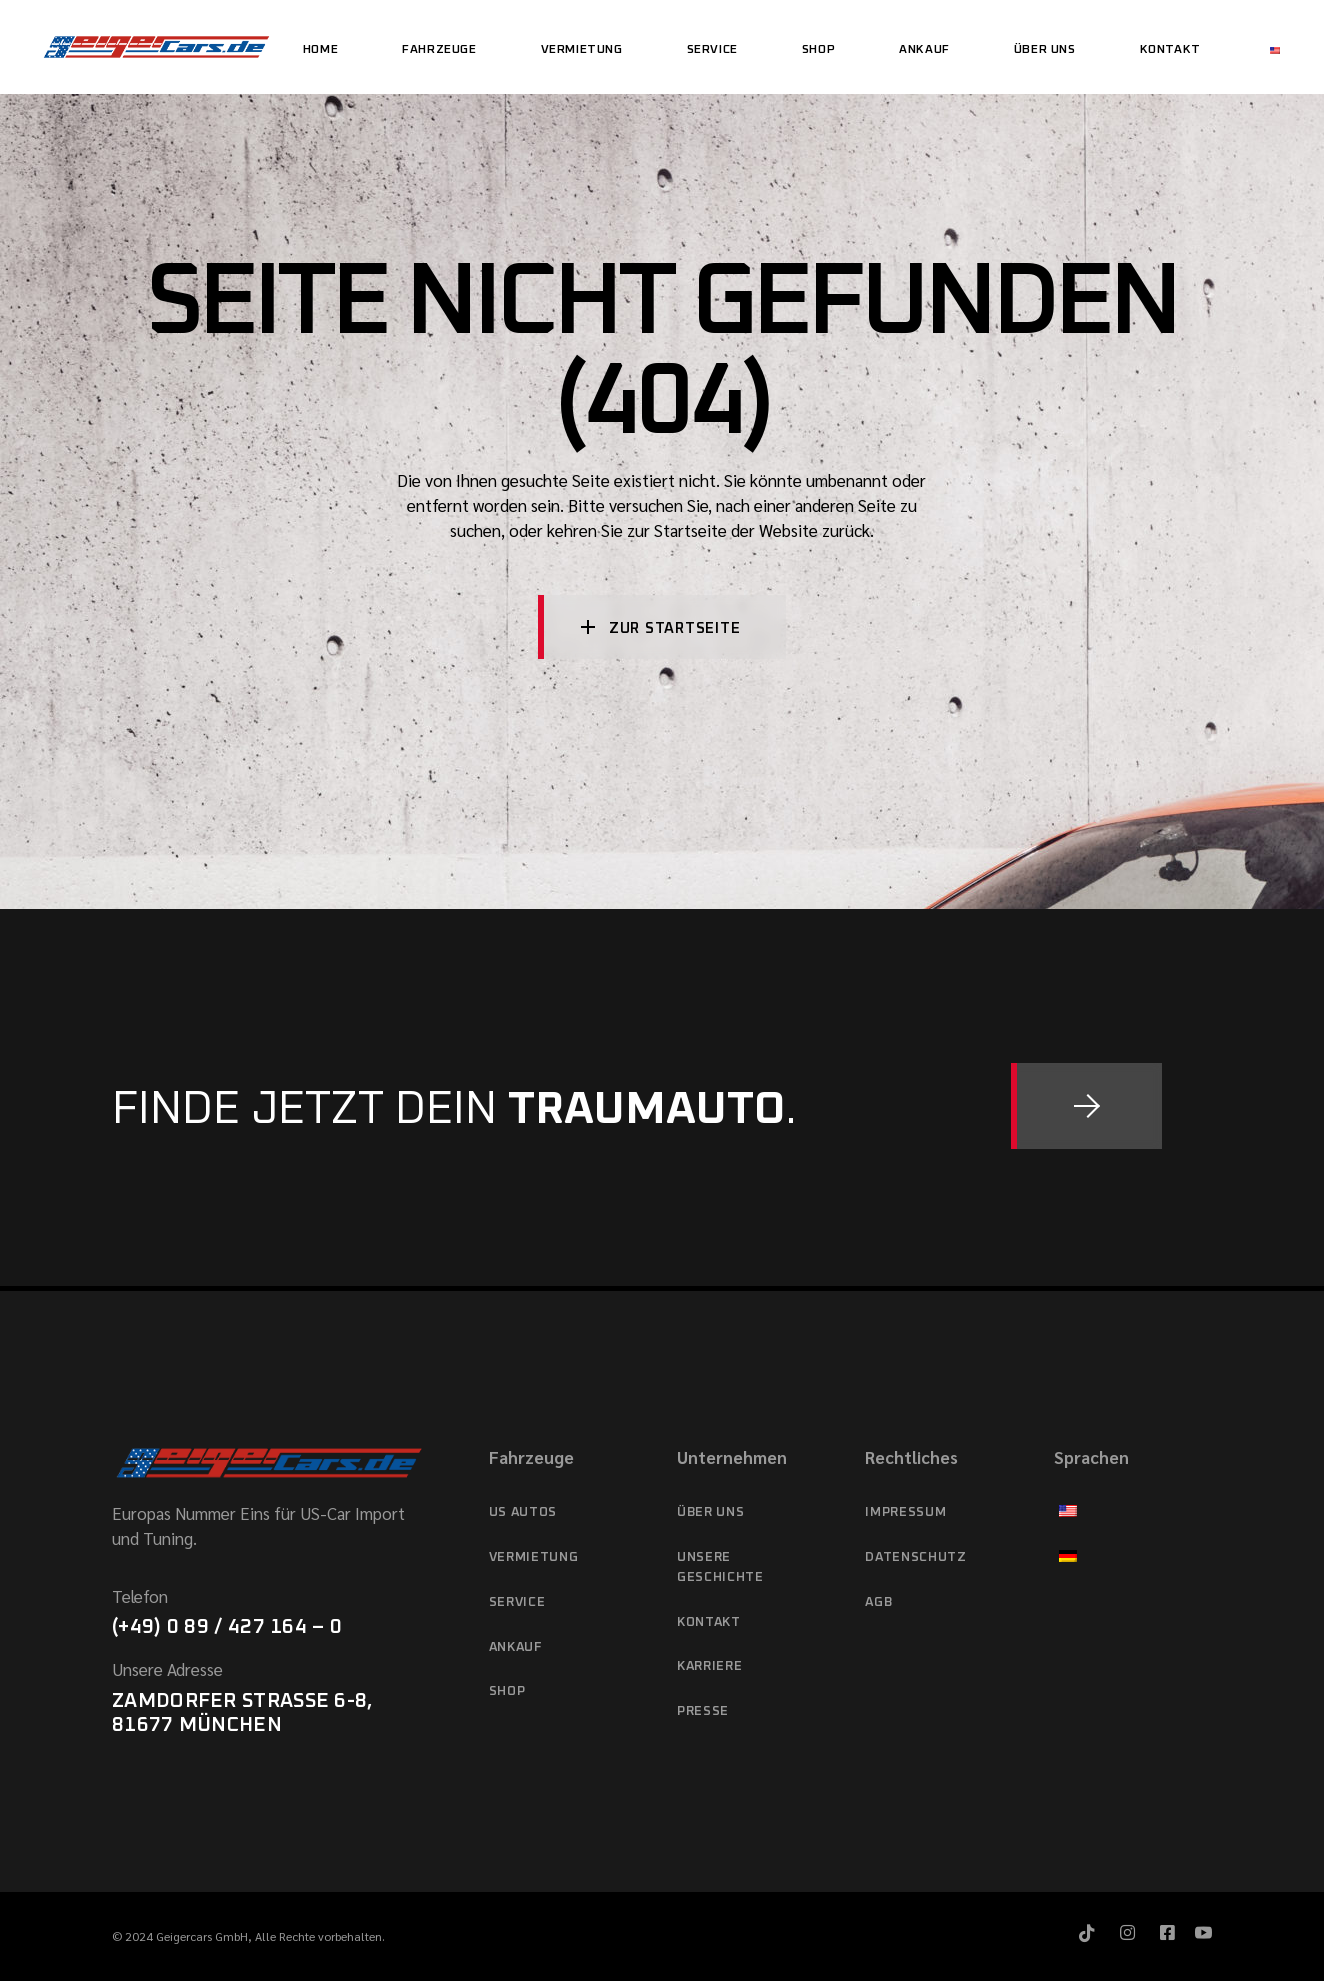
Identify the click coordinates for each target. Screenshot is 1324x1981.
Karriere (709, 1666)
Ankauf (515, 1647)
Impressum (905, 1512)
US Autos (523, 1512)
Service (517, 1602)
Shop (507, 1691)
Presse (703, 1711)
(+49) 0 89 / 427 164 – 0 (227, 1627)
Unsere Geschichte (720, 1567)
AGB (878, 1602)
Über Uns (710, 1512)
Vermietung (534, 1557)
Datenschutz (915, 1557)
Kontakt (709, 1622)
